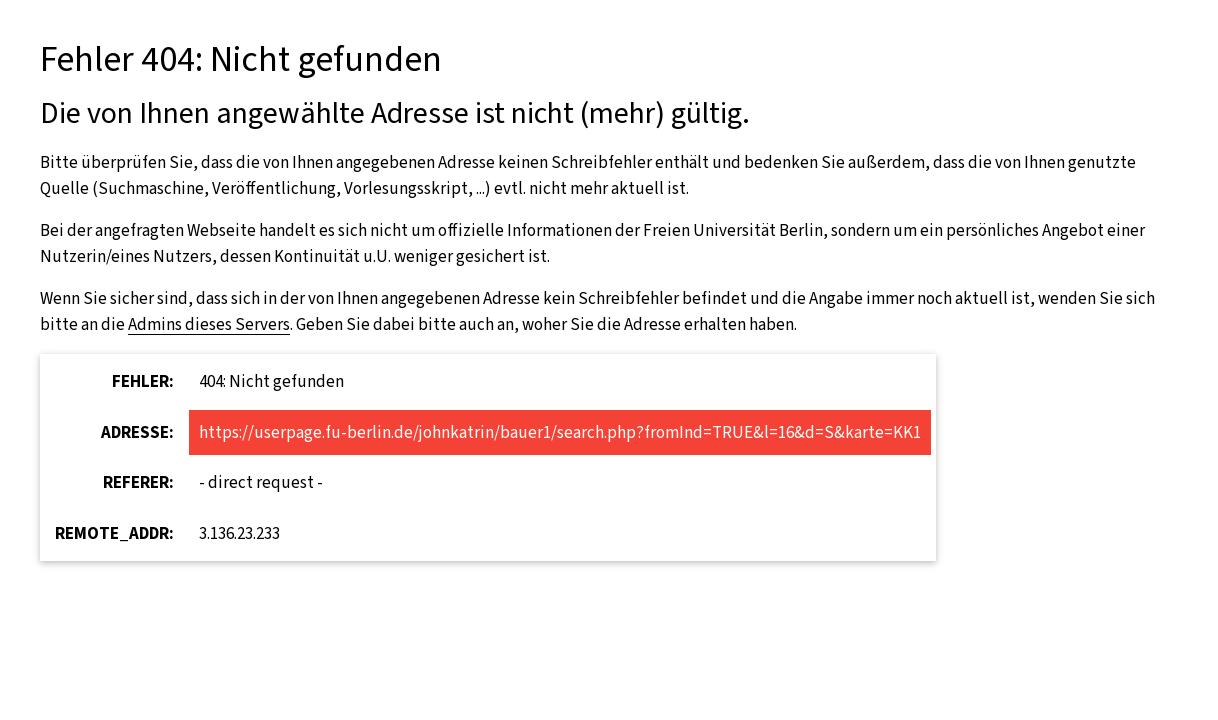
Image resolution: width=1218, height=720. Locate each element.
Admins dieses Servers (209, 324)
